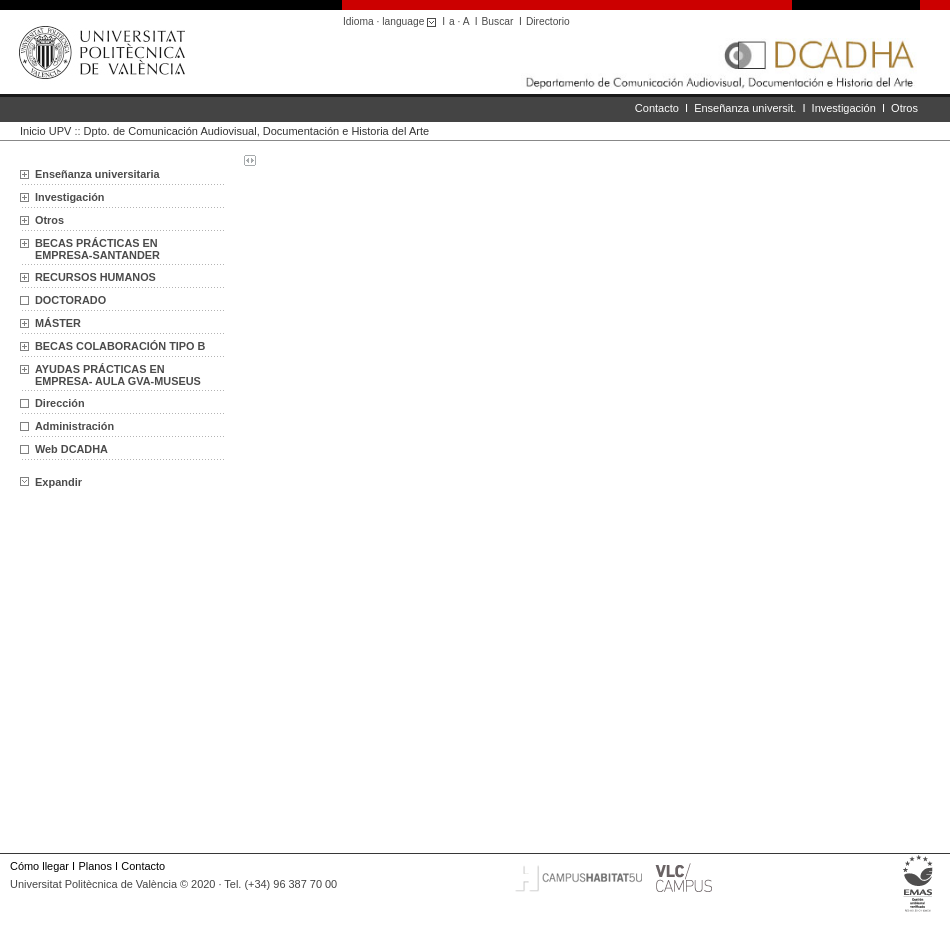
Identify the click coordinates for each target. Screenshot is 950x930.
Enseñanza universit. (745, 108)
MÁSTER (58, 323)
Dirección (60, 403)
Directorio (548, 21)
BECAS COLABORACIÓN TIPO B (120, 346)
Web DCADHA (71, 449)
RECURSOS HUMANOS (95, 277)
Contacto (657, 108)
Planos (94, 866)
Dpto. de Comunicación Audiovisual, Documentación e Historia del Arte (256, 131)
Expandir (51, 482)
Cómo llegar (39, 866)
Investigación (844, 108)
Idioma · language (392, 21)
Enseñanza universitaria (97, 174)
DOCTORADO (70, 300)
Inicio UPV (45, 131)
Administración (74, 426)
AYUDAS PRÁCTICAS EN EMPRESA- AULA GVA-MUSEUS (118, 375)
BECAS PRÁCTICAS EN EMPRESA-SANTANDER (97, 249)
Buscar (498, 21)
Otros (904, 108)
